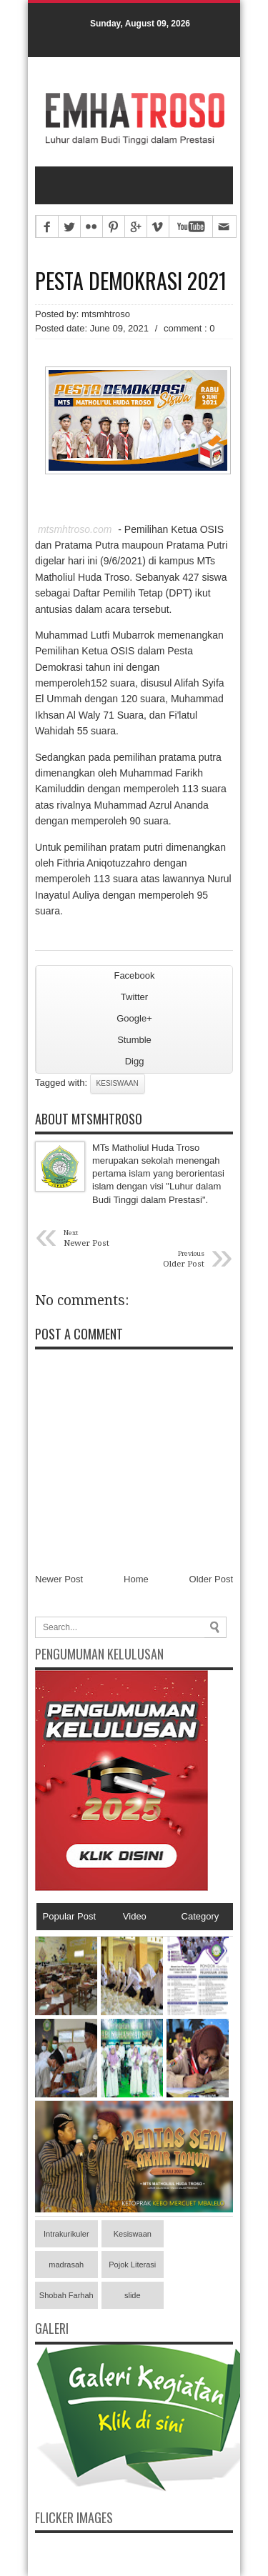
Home (136, 1579)
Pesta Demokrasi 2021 (131, 281)
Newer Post (59, 1579)
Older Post (211, 1579)
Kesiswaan (117, 1083)
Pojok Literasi (132, 2264)
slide (132, 2295)
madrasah (66, 2264)
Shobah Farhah (66, 2295)
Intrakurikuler (66, 2234)
